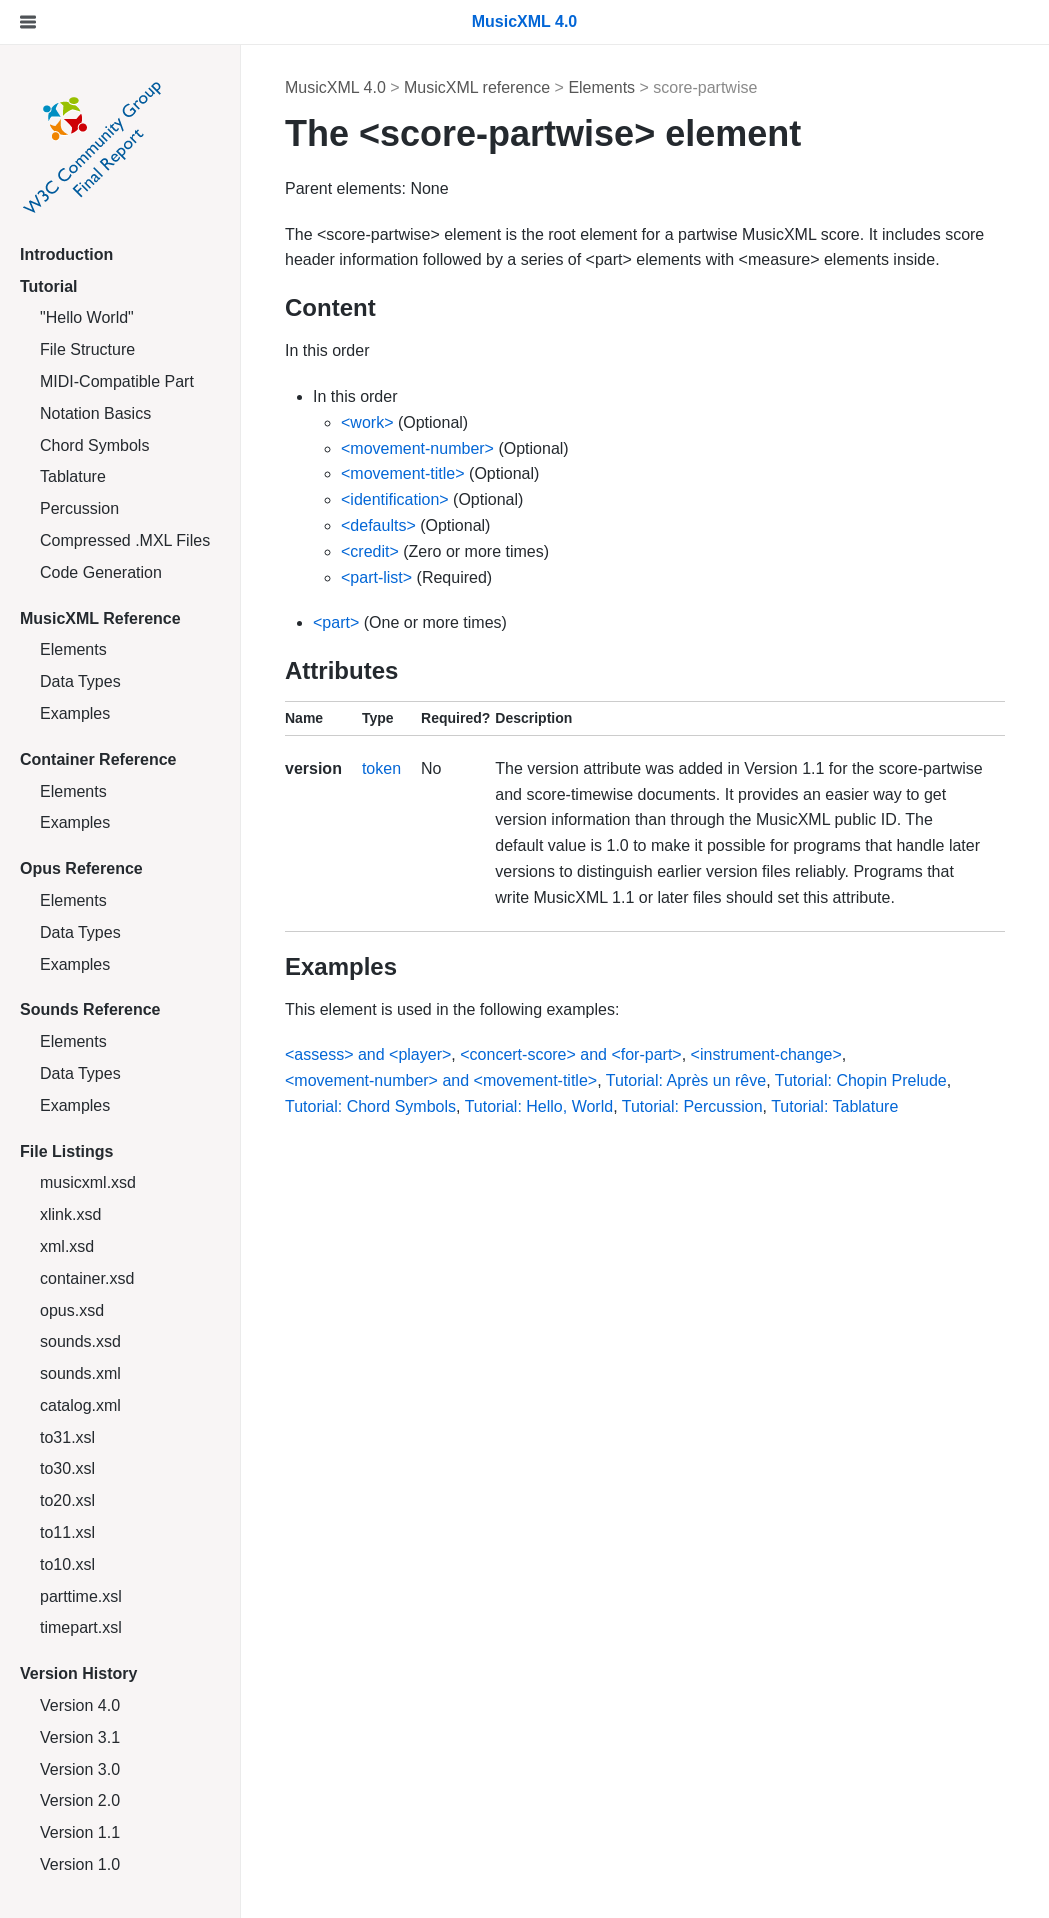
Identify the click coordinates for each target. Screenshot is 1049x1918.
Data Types (80, 681)
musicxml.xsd (88, 1182)
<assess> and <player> (368, 1054)
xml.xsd (67, 1246)
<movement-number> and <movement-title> (441, 1080)
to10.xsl (67, 1564)
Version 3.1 (80, 1737)
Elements (73, 649)
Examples (75, 713)
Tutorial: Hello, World (539, 1106)
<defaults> (378, 525)
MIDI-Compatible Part (117, 381)
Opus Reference (81, 868)
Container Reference (98, 759)
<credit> (370, 551)
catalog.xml (80, 1405)
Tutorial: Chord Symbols (370, 1106)
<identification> (395, 499)
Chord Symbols (94, 445)
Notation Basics (95, 413)
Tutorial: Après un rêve (686, 1080)
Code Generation (101, 572)
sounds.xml (80, 1373)
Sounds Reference (90, 1009)
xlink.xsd (70, 1214)
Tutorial (48, 286)
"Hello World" (87, 317)
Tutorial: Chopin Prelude (861, 1080)
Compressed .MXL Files (125, 540)
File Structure (87, 349)
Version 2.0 (80, 1800)
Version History (78, 1673)
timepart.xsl (81, 1627)
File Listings (66, 1151)
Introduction (66, 254)
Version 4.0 (80, 1705)
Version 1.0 (80, 1864)
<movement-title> (403, 473)
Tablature (73, 476)
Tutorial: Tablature (834, 1106)
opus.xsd (72, 1310)
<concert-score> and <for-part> (570, 1054)
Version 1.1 (80, 1832)
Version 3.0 (80, 1769)
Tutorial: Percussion (692, 1106)
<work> (367, 422)
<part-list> (376, 577)
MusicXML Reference (100, 618)
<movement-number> (417, 448)
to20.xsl (67, 1500)
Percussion (79, 508)
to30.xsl (67, 1468)
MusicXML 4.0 (335, 87)
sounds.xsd (80, 1341)
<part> (336, 622)
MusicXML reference (477, 87)
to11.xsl (67, 1532)
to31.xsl (67, 1437)
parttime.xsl (81, 1596)
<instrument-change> (766, 1054)
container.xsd (87, 1278)
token (381, 768)
